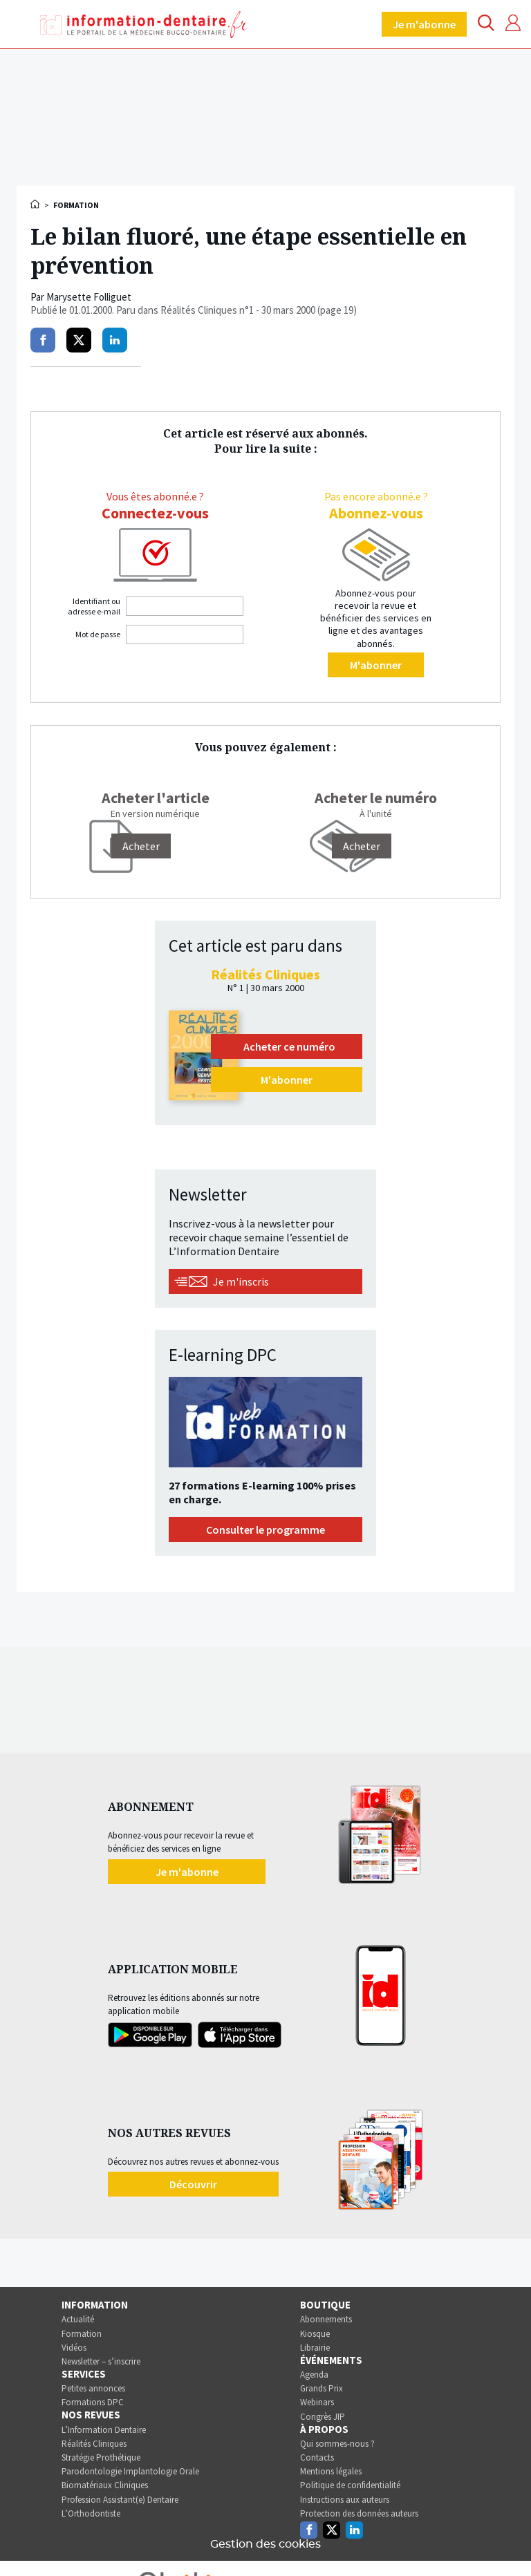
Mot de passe (97, 634)
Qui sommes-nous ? (337, 2444)
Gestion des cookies (265, 2544)
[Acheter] (141, 846)
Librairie (315, 2347)
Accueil (35, 203)
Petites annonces (93, 2388)
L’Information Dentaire (104, 2430)
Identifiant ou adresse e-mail (94, 606)
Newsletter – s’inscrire (101, 2361)
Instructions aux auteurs (344, 2500)
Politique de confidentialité (350, 2485)
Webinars (317, 2402)
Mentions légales (331, 2471)
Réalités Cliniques (94, 2444)
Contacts (317, 2457)
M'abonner (376, 665)
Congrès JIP (322, 2417)
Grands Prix (321, 2388)
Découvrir (193, 2184)
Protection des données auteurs (359, 2513)
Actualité (78, 2319)
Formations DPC (93, 2402)
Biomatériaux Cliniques (105, 2485)
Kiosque (315, 2334)
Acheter (361, 846)
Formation (82, 2334)
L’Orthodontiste (91, 2513)
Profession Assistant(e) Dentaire (120, 2500)
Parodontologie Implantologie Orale (130, 2471)
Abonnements (326, 2319)
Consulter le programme (265, 1529)
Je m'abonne (424, 24)
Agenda (314, 2374)
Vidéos (74, 2347)
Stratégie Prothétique (101, 2457)
